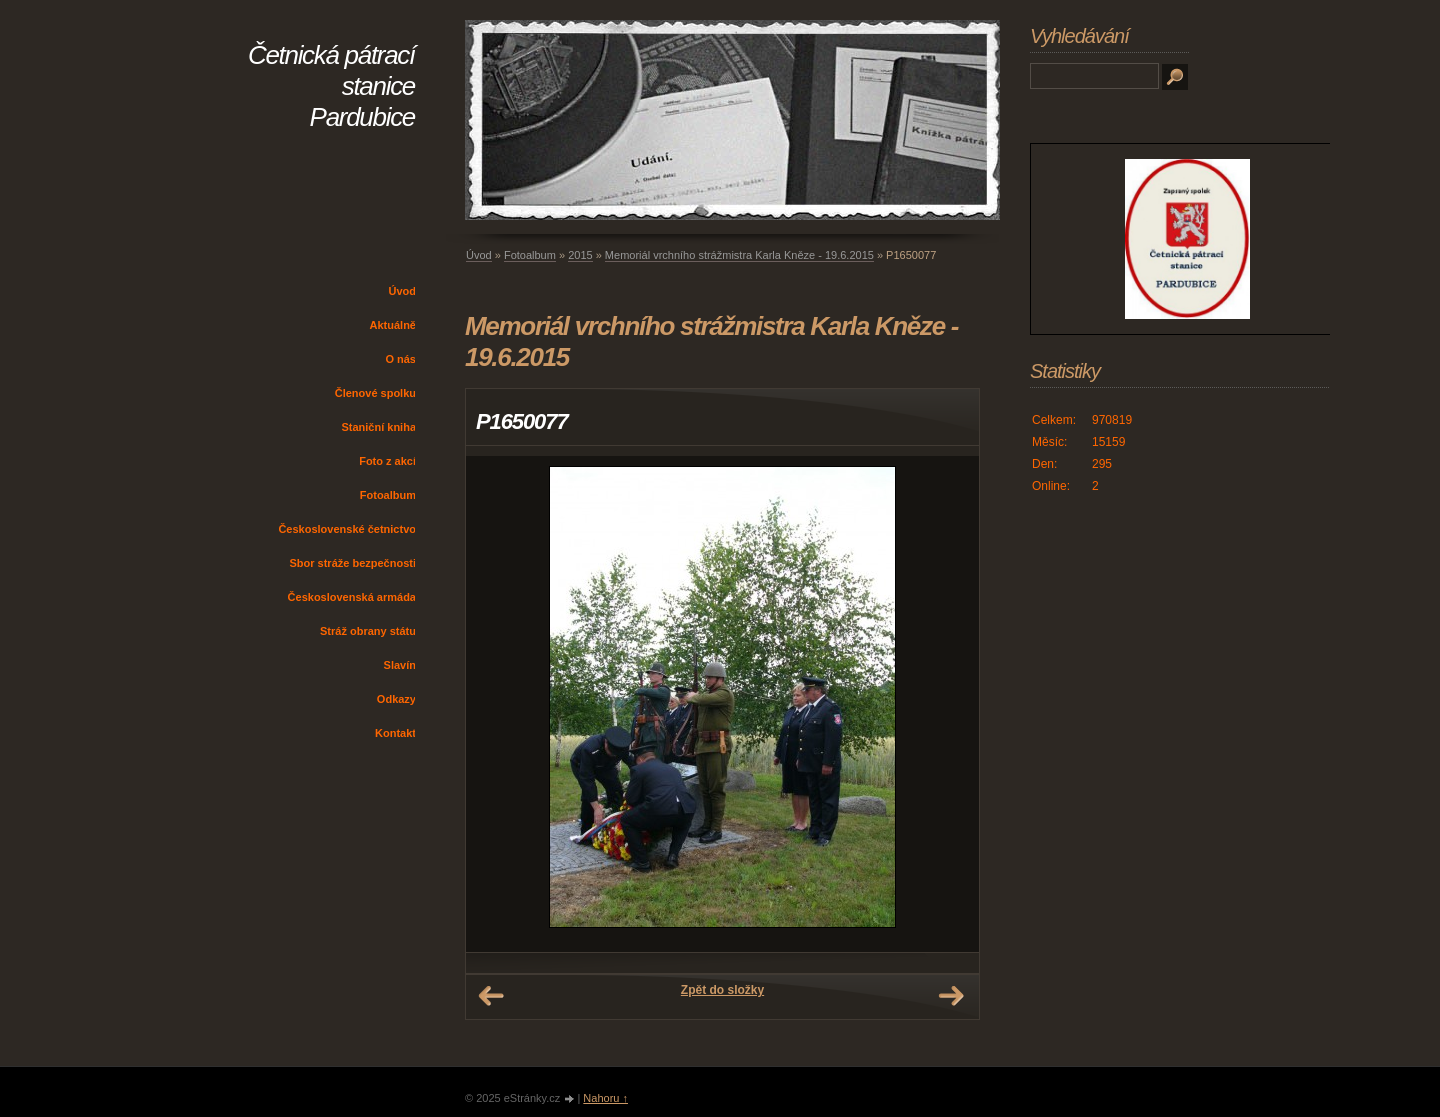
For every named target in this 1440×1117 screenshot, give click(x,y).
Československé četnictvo (347, 529)
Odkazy (396, 699)
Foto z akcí (387, 461)
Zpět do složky (722, 990)
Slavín (400, 665)
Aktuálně (393, 325)
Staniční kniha (378, 427)
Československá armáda (352, 597)
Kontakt (395, 733)
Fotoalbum (388, 495)
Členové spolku (375, 393)
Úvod (403, 291)
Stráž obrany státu (368, 631)
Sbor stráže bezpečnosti (352, 563)
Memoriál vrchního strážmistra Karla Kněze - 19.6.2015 (739, 255)
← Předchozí (491, 996)
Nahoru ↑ (605, 1098)
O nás (400, 359)
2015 (580, 255)
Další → (951, 996)
